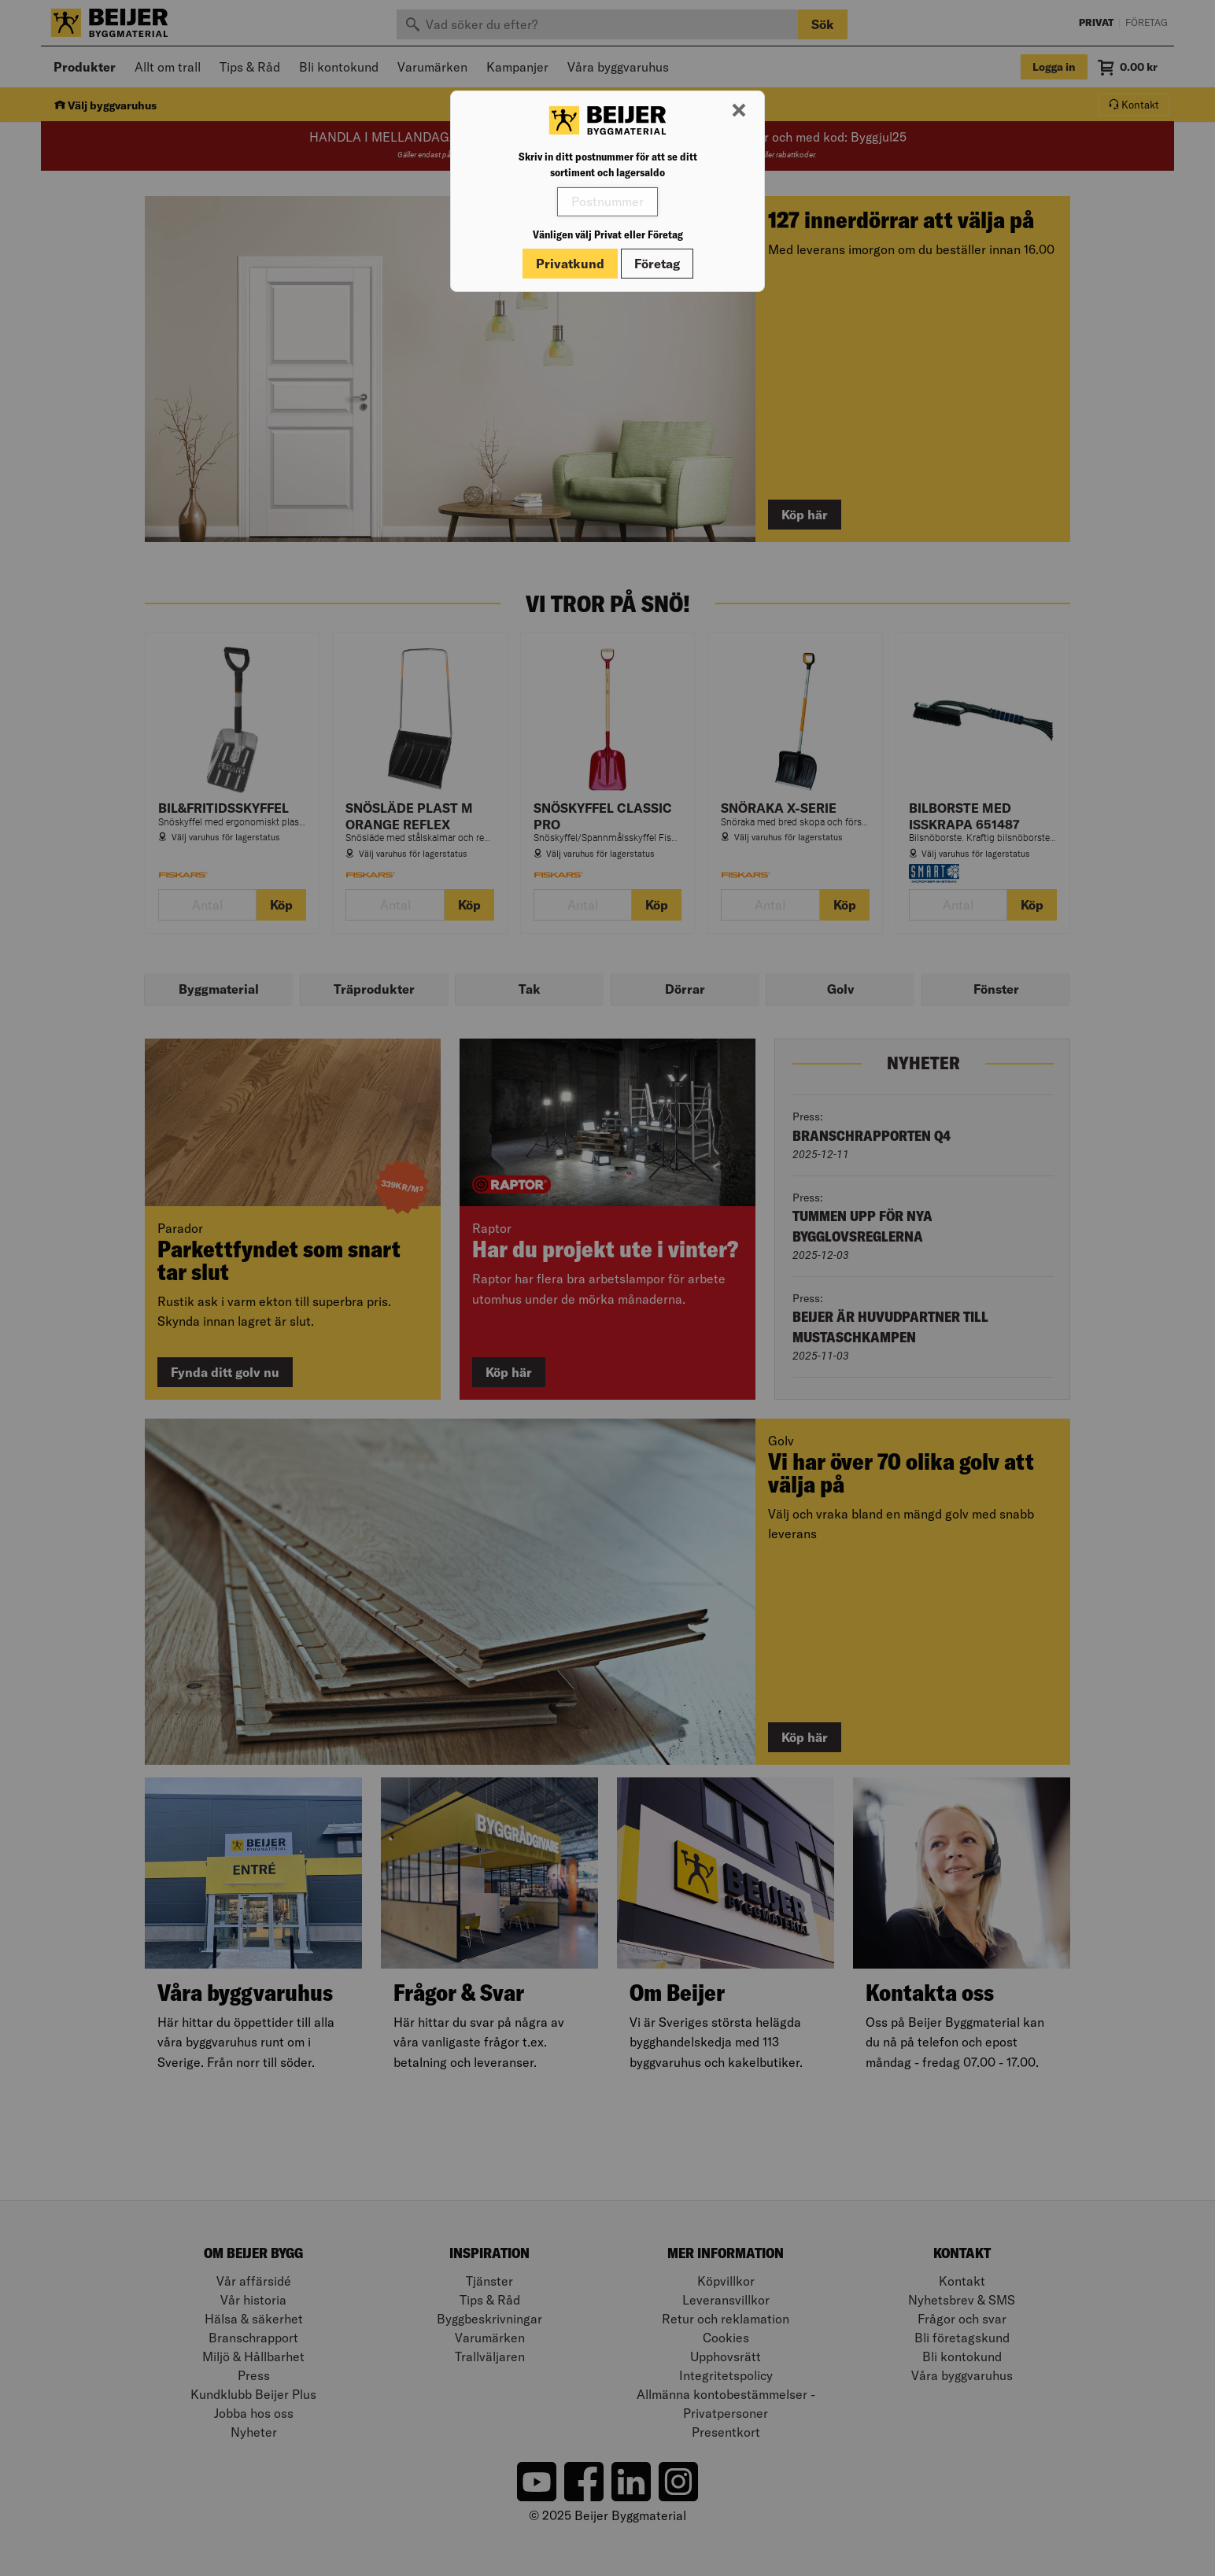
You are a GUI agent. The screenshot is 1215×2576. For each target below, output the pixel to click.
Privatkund (570, 263)
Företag (657, 263)
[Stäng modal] (739, 111)
